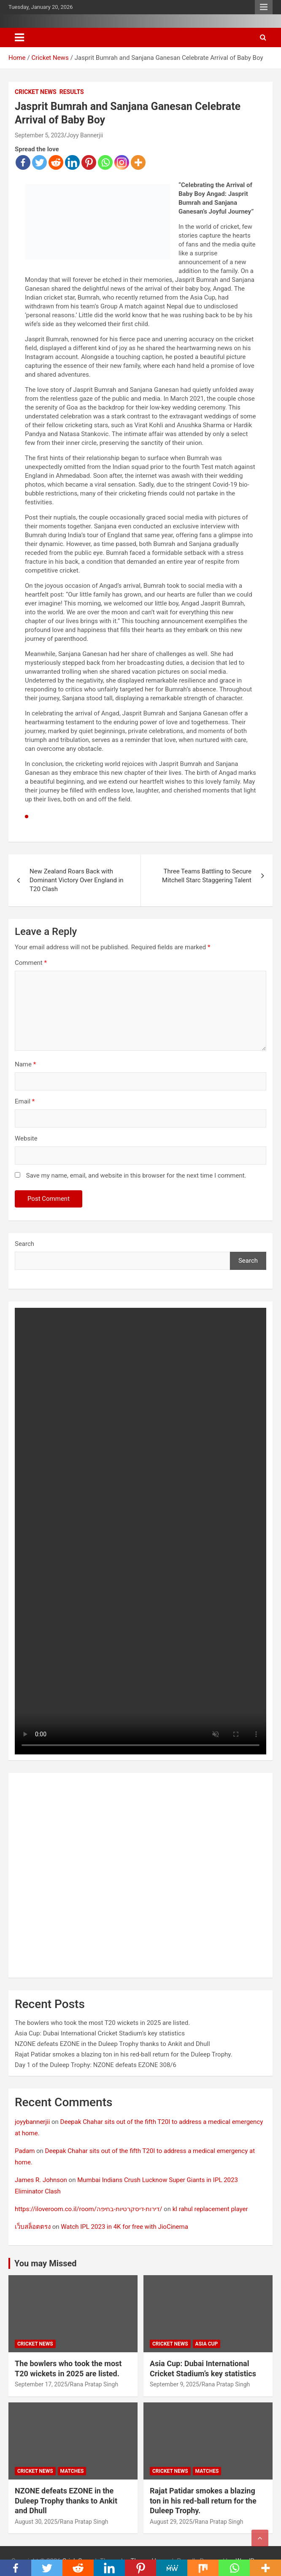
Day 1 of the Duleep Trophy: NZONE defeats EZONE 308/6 (95, 2065)
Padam (25, 2151)
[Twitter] (39, 162)
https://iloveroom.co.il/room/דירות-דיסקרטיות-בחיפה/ (88, 2209)
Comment (31, 963)
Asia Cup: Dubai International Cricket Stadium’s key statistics (100, 2033)
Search (24, 1244)
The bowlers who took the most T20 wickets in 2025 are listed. (102, 2023)
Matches (72, 2471)
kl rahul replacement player (210, 2209)
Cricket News (36, 91)
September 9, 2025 (174, 2384)
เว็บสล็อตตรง (33, 2227)
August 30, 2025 (36, 2521)
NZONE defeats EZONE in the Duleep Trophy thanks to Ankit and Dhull (112, 2044)
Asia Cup (206, 2344)
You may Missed (45, 2263)
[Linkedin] (72, 162)
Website (26, 1138)
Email (25, 1101)
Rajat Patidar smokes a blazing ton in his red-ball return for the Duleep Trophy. (123, 2054)
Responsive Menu (264, 7)
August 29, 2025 (171, 2521)
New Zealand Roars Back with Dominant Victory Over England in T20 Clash (77, 880)
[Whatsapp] (105, 162)
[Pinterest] (88, 162)
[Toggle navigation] (19, 37)
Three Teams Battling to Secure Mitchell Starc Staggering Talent (206, 876)
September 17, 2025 (41, 2384)
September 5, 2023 (39, 135)
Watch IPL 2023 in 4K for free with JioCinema (124, 2227)
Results (71, 91)
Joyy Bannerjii (85, 135)
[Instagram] (121, 162)
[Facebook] (23, 162)
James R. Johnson (41, 2180)
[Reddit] (56, 162)
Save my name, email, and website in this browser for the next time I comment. (136, 1175)
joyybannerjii (32, 2122)
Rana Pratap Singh (94, 2384)
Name (25, 1064)
